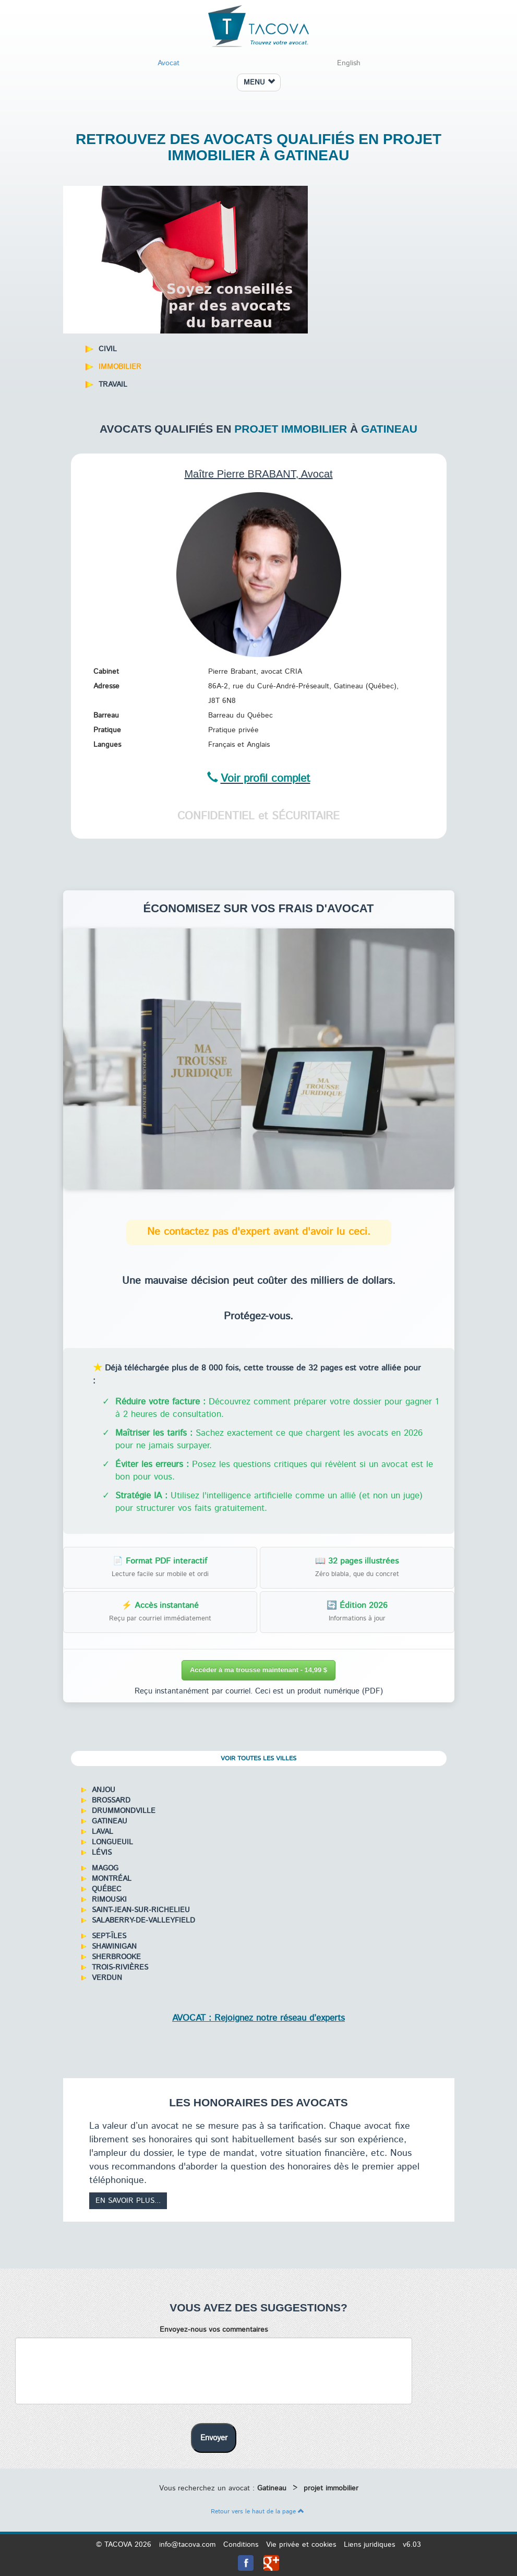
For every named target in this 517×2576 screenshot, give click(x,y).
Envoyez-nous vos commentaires (214, 2329)
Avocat (168, 63)
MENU (259, 82)
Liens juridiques (369, 2544)
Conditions (240, 2544)
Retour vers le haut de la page (257, 2511)
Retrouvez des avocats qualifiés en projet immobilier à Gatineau (258, 147)
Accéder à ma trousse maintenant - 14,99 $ (258, 1670)
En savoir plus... (128, 2201)
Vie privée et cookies (301, 2544)
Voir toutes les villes (258, 1758)
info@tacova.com (187, 2544)
